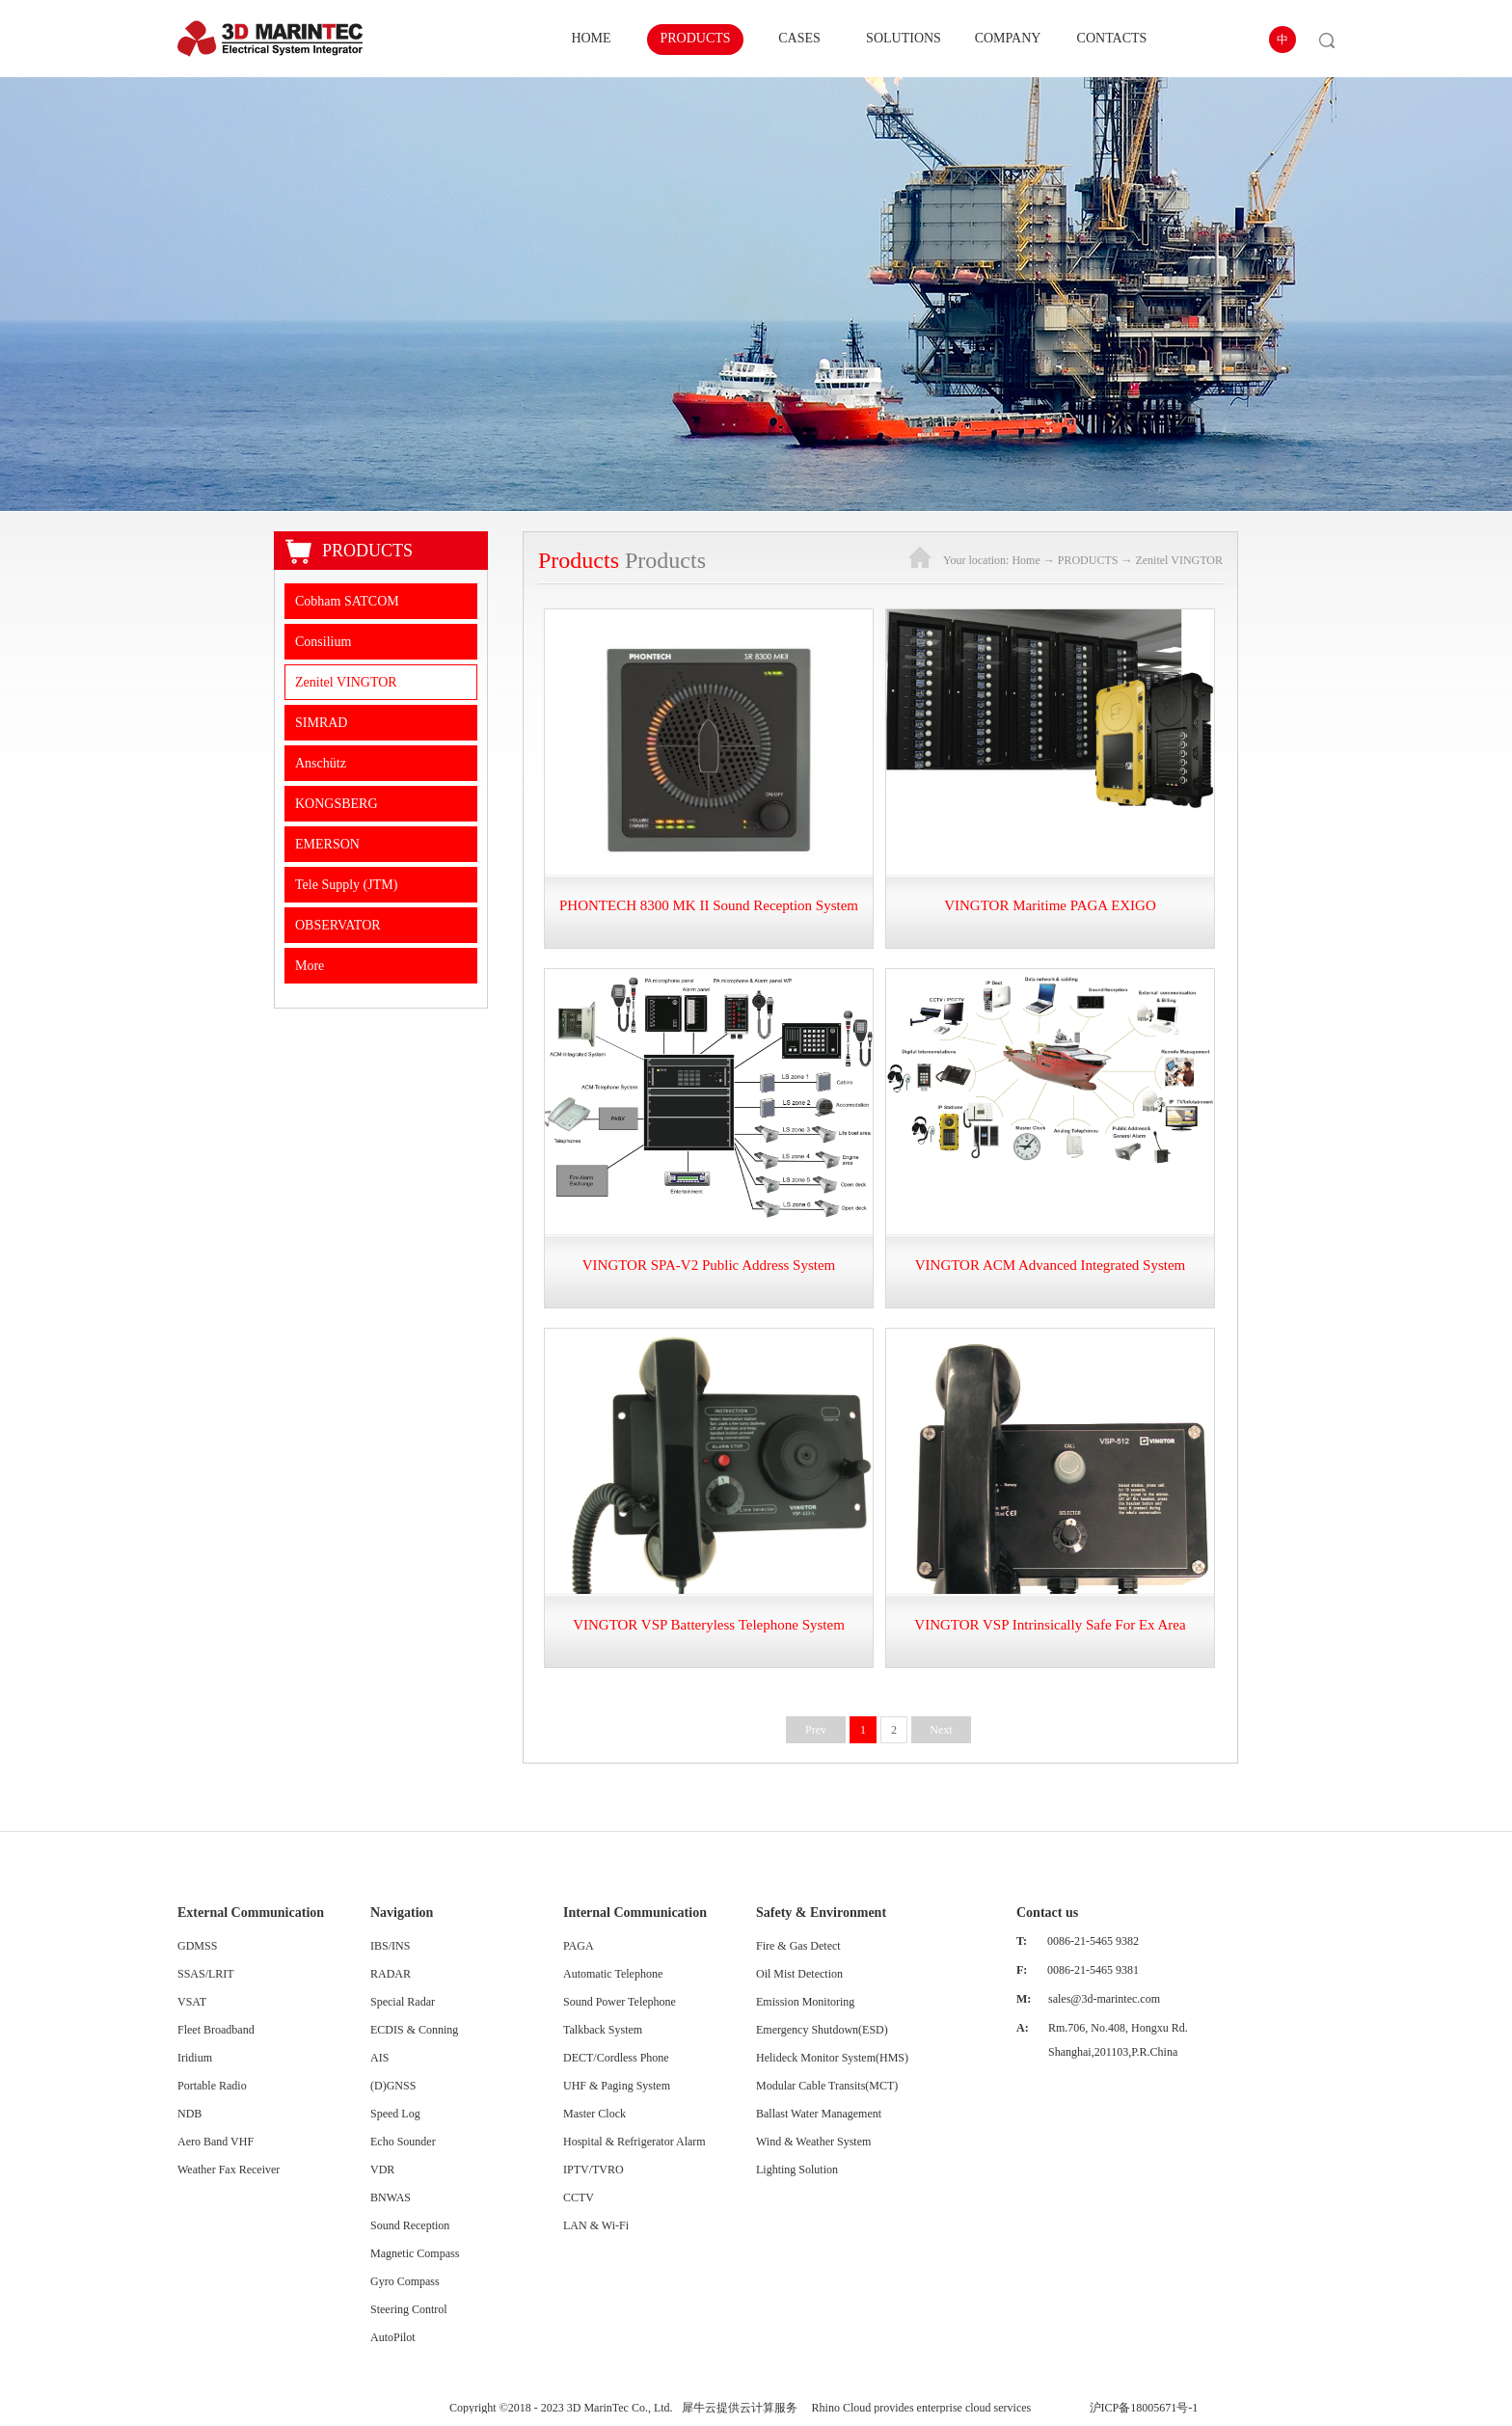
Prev (815, 1730)
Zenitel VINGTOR (1179, 560)
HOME (590, 38)
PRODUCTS (1088, 560)
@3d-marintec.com (1115, 1999)
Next (941, 1730)
